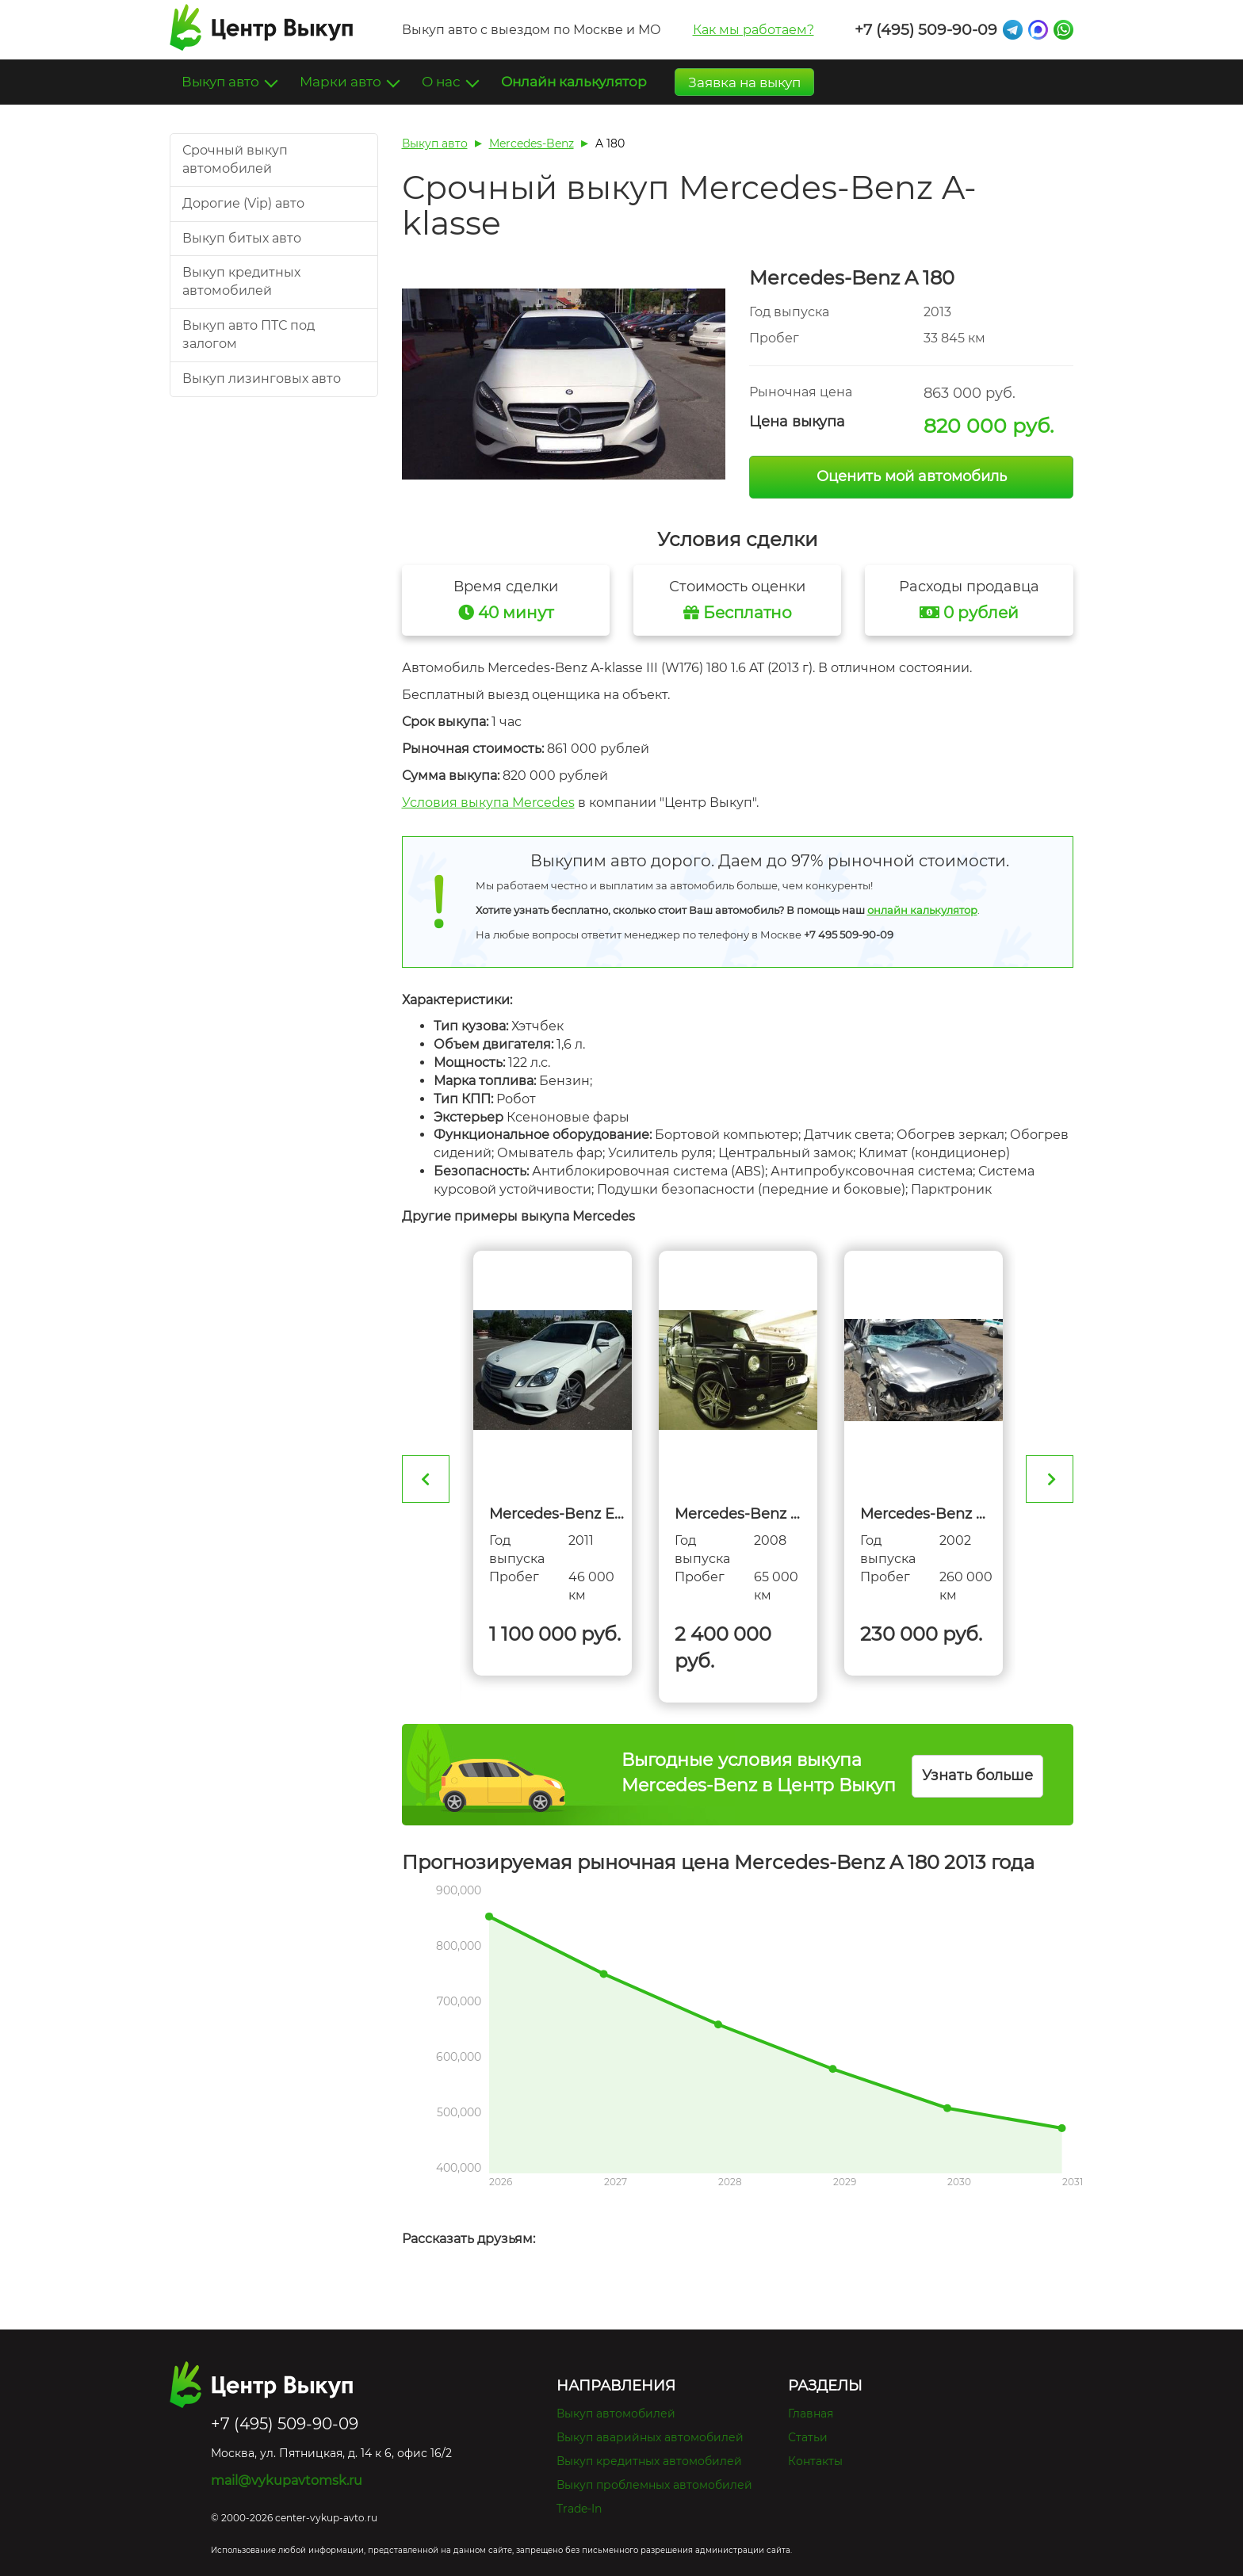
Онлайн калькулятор (574, 82)
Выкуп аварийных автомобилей (650, 2437)
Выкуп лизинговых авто (261, 378)
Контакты (815, 2461)
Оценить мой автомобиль (912, 476)
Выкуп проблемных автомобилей (654, 2485)
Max (1038, 30)
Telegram (1013, 30)
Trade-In (579, 2508)
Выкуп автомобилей (615, 2413)
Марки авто (342, 82)
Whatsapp (1063, 30)
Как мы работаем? (753, 29)
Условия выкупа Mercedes (488, 802)
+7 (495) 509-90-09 (926, 30)
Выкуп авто (222, 82)
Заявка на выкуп (744, 82)
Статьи (808, 2437)
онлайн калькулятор (922, 910)
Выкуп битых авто (241, 238)
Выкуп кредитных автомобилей (649, 2461)
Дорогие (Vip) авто (243, 203)
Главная (810, 2413)
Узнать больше (977, 1775)
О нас (443, 82)
